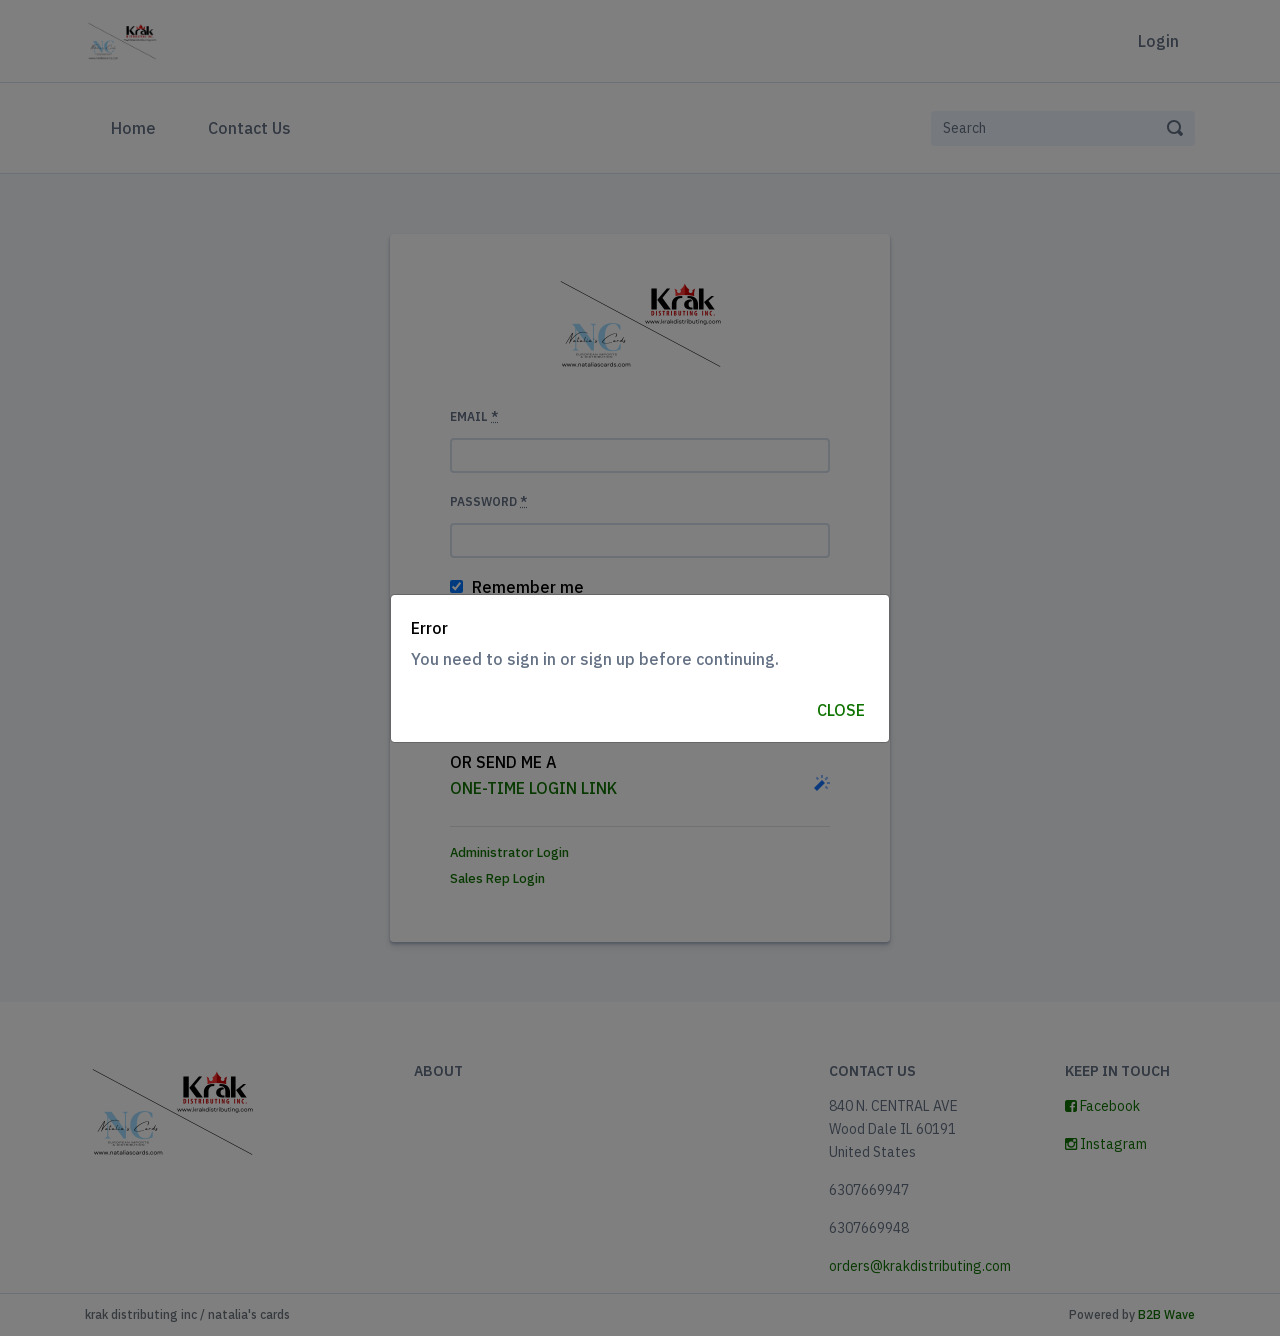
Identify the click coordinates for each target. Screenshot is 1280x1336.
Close (841, 710)
